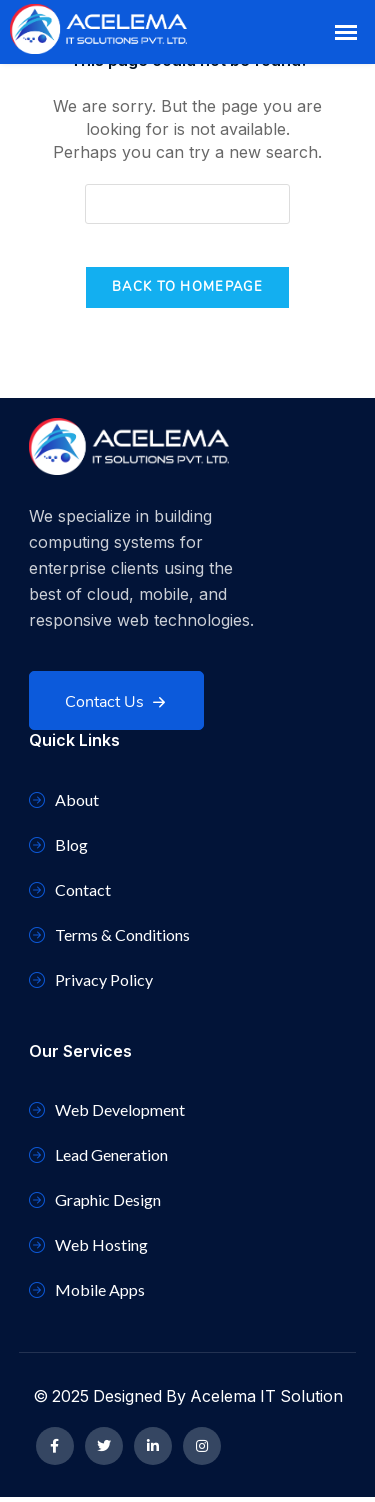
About (64, 804)
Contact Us (118, 677)
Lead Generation (98, 1159)
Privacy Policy (91, 984)
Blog (58, 849)
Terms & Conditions (109, 939)
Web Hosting (88, 1249)
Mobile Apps (87, 1294)
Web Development (107, 1114)
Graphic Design (95, 1204)
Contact (70, 894)
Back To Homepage (187, 287)
